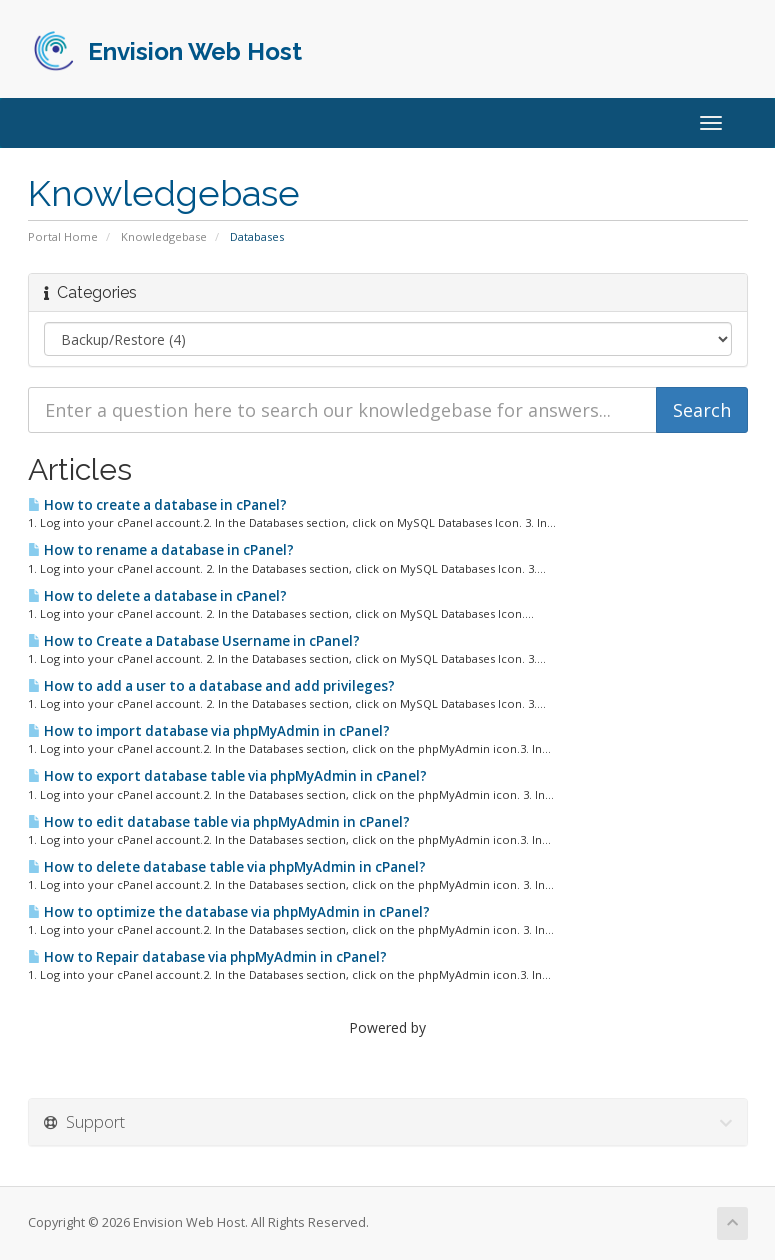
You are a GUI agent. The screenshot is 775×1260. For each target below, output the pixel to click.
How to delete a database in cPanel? (157, 596)
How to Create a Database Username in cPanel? (194, 641)
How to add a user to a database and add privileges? (211, 686)
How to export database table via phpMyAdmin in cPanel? (227, 776)
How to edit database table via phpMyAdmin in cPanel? (219, 822)
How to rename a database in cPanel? (161, 550)
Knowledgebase (164, 236)
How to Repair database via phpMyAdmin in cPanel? (207, 957)
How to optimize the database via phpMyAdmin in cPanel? (229, 912)
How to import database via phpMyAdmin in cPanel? (209, 731)
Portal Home (63, 236)
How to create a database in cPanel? (157, 505)
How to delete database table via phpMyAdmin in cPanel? (227, 867)
